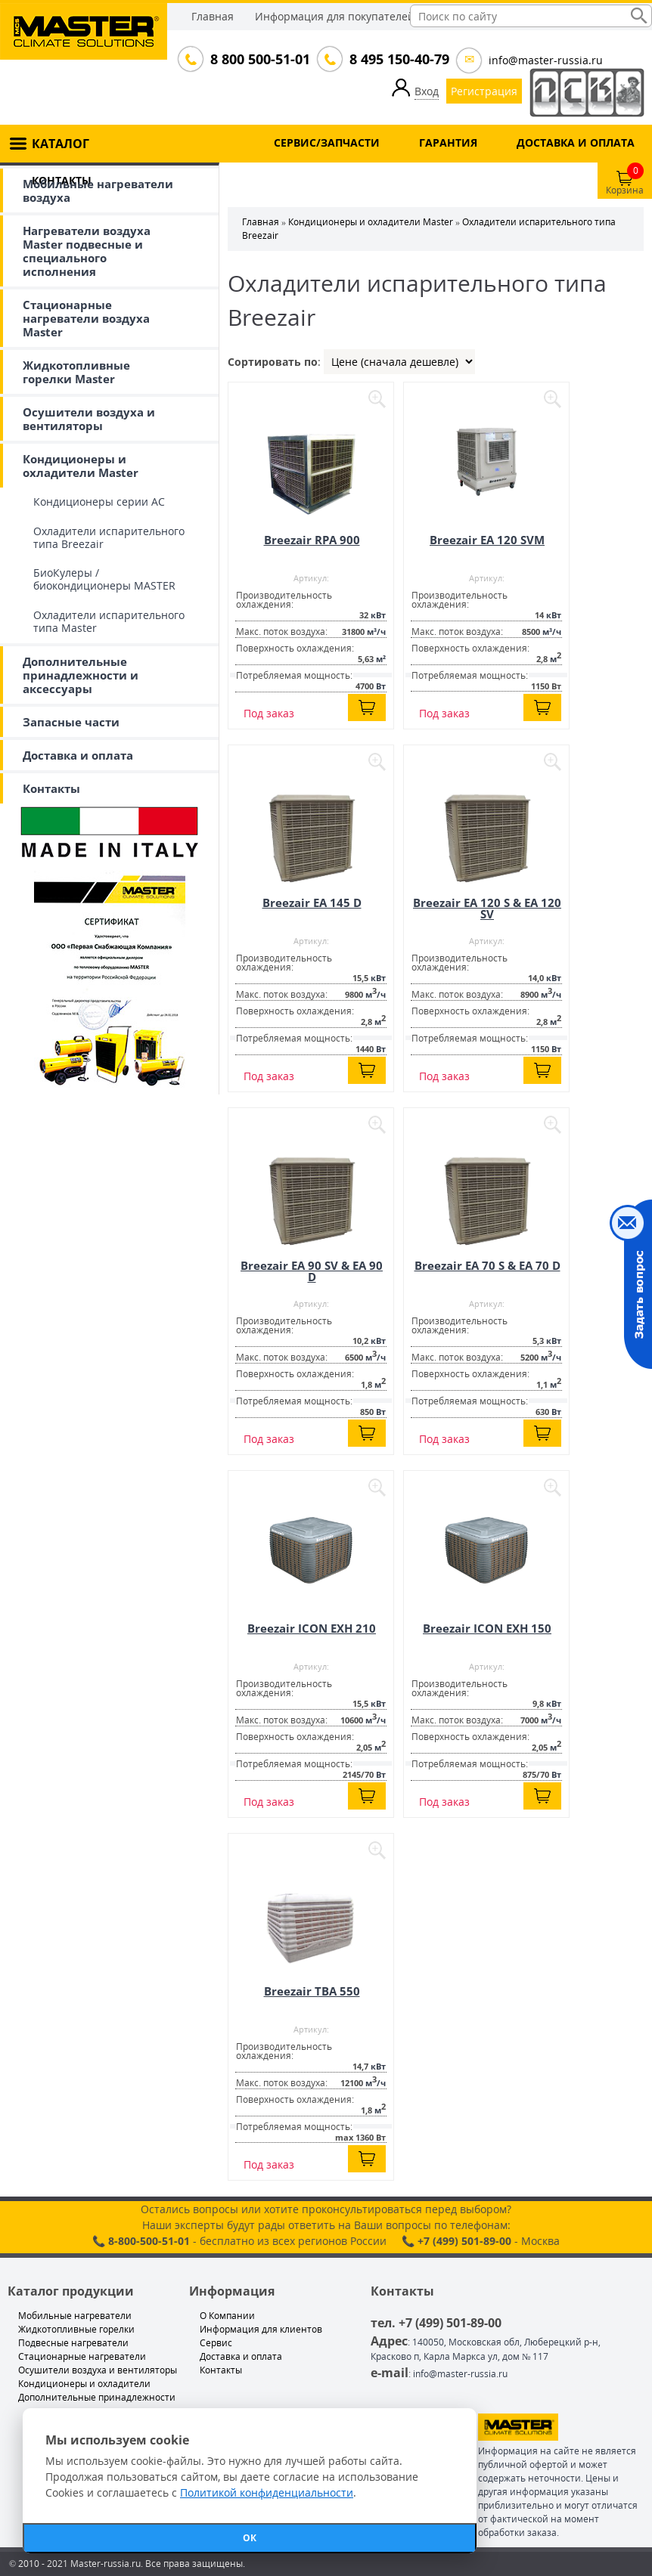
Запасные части (71, 721)
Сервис (216, 2342)
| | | (399, 361)
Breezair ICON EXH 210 (311, 1628)
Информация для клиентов (261, 2329)
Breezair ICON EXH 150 (487, 1628)
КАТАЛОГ (60, 143)
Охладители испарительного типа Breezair (109, 537)
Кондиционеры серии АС (99, 501)
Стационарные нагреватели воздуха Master (86, 318)
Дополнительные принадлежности (96, 2397)
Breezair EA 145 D (312, 902)
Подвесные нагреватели (73, 2342)
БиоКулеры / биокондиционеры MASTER (104, 579)
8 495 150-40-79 (397, 59)
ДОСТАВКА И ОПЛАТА (576, 142)
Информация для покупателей (334, 16)
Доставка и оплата (78, 755)
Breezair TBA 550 (312, 1991)
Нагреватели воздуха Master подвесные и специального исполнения (87, 251)
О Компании (227, 2315)
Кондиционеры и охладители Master (80, 465)
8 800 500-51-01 (258, 59)
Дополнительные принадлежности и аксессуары (80, 675)
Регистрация (484, 91)
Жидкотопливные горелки (76, 2329)
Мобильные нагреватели (75, 2315)
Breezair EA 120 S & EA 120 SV (487, 908)
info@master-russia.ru (546, 60)
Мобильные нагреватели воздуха (98, 190)
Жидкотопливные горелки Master (76, 372)
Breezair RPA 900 (312, 539)
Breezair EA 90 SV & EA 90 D (312, 1271)
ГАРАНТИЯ (448, 142)
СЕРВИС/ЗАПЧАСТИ (327, 142)
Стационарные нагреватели (82, 2356)
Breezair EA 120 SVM (487, 539)
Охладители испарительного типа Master (109, 621)
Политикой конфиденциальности (266, 2492)
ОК (249, 2537)
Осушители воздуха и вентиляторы (89, 418)
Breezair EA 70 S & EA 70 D (487, 1265)
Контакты (51, 788)
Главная (212, 16)
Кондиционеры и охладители (84, 2383)
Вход (426, 91)
